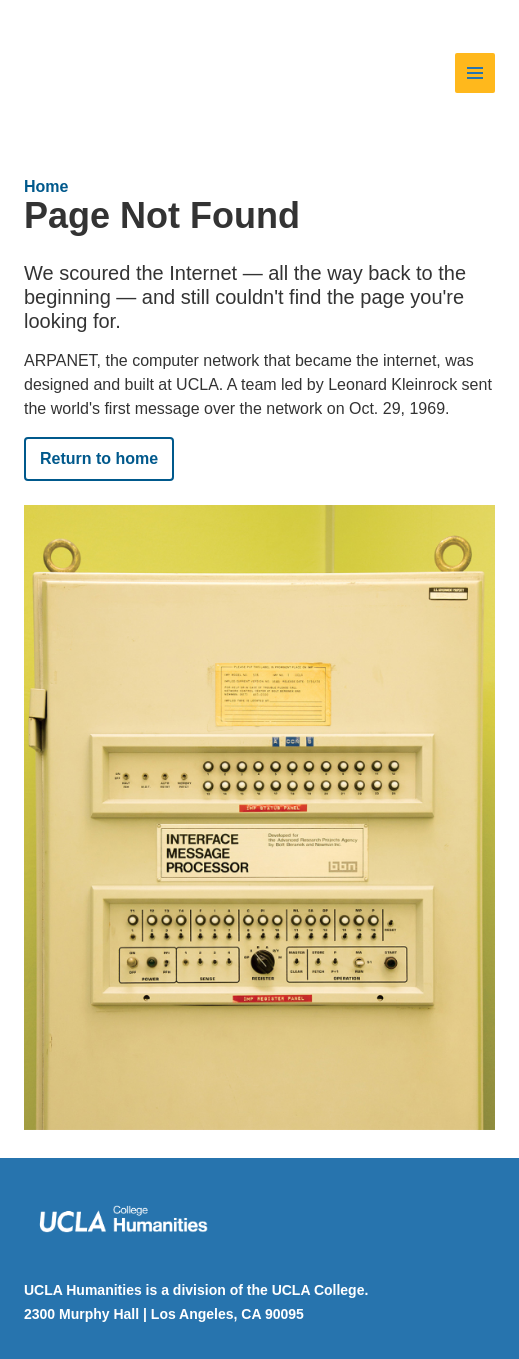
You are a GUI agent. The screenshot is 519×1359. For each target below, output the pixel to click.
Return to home (99, 458)
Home (46, 186)
